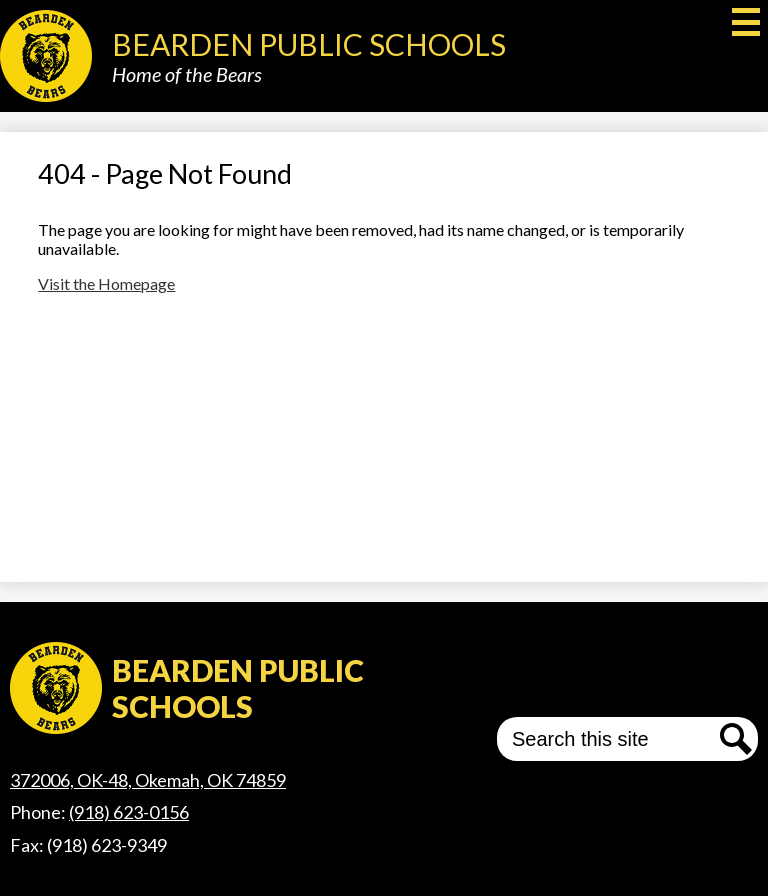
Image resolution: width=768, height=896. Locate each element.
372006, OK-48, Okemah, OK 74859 (148, 780)
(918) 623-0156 (129, 812)
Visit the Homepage (106, 283)
